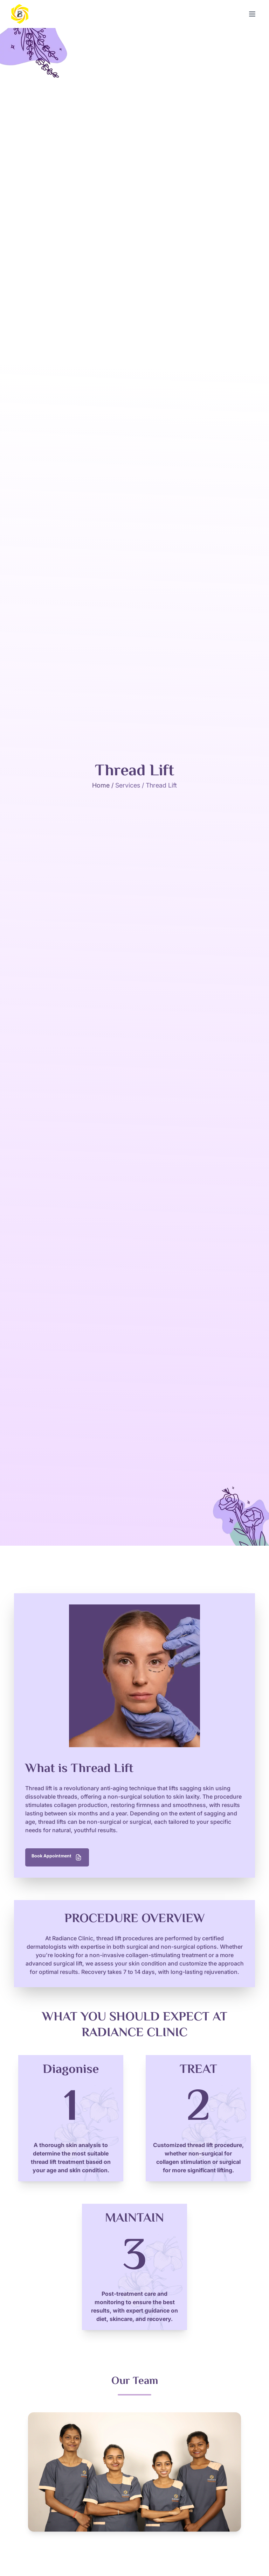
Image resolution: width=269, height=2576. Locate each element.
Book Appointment (63, 1857)
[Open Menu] (252, 14)
